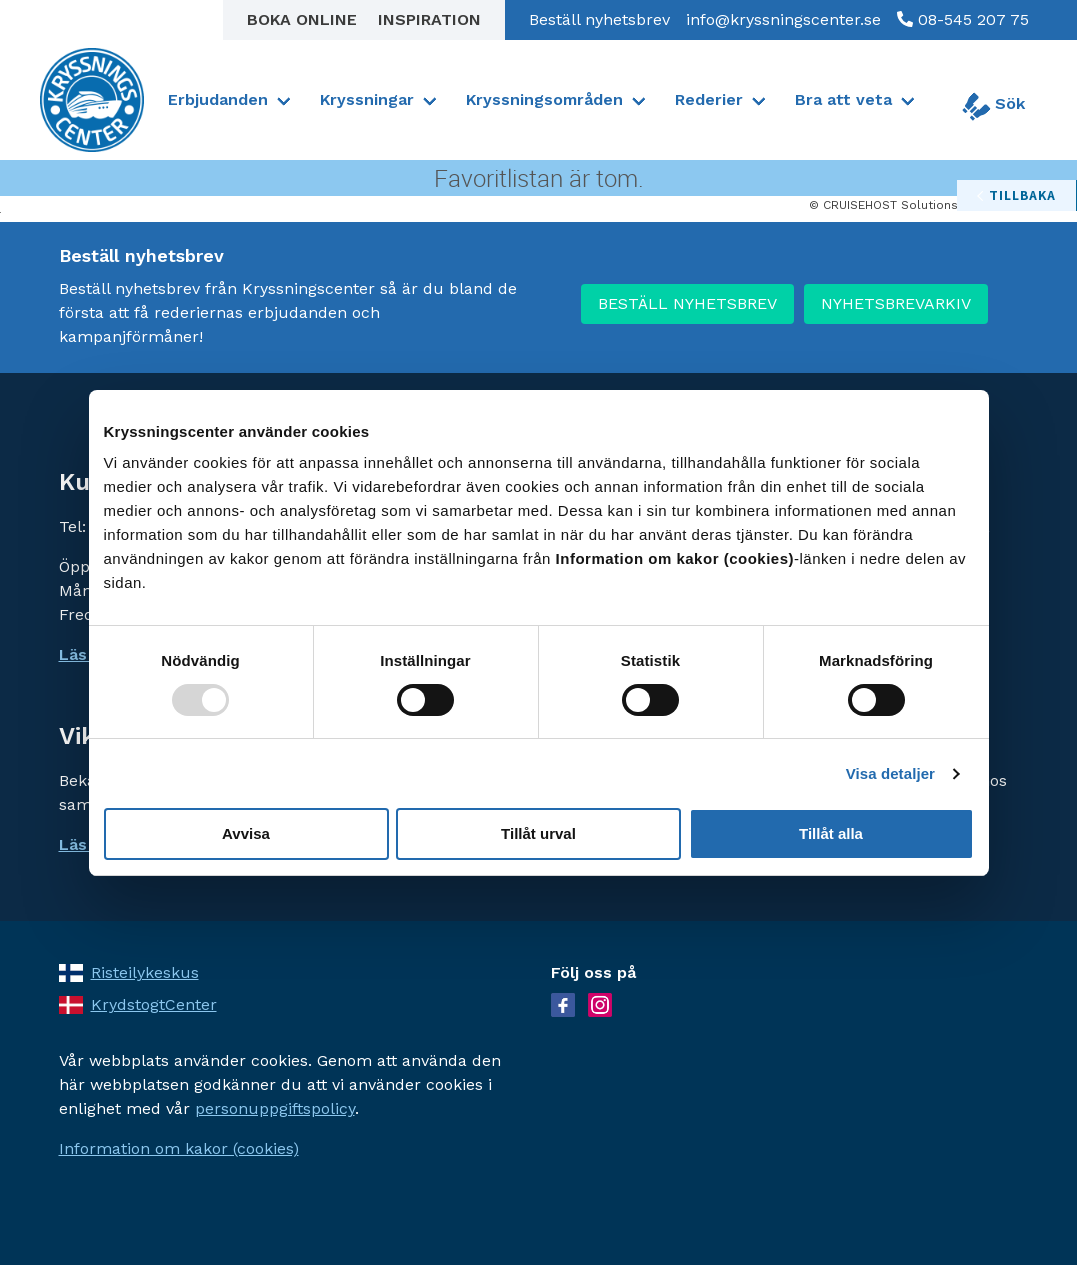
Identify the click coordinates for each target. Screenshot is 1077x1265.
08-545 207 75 (971, 19)
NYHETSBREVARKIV (896, 303)
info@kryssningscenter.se (783, 19)
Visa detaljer (890, 773)
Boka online (304, 19)
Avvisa (246, 833)
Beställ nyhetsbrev (599, 19)
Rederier (709, 99)
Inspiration (429, 19)
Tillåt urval (538, 833)
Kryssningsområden (544, 99)
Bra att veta (843, 99)
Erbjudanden (218, 99)
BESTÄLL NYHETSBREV (687, 303)
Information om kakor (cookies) (179, 1148)
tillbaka (1022, 195)
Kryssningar (367, 99)
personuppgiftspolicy (275, 1108)
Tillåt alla (831, 833)
